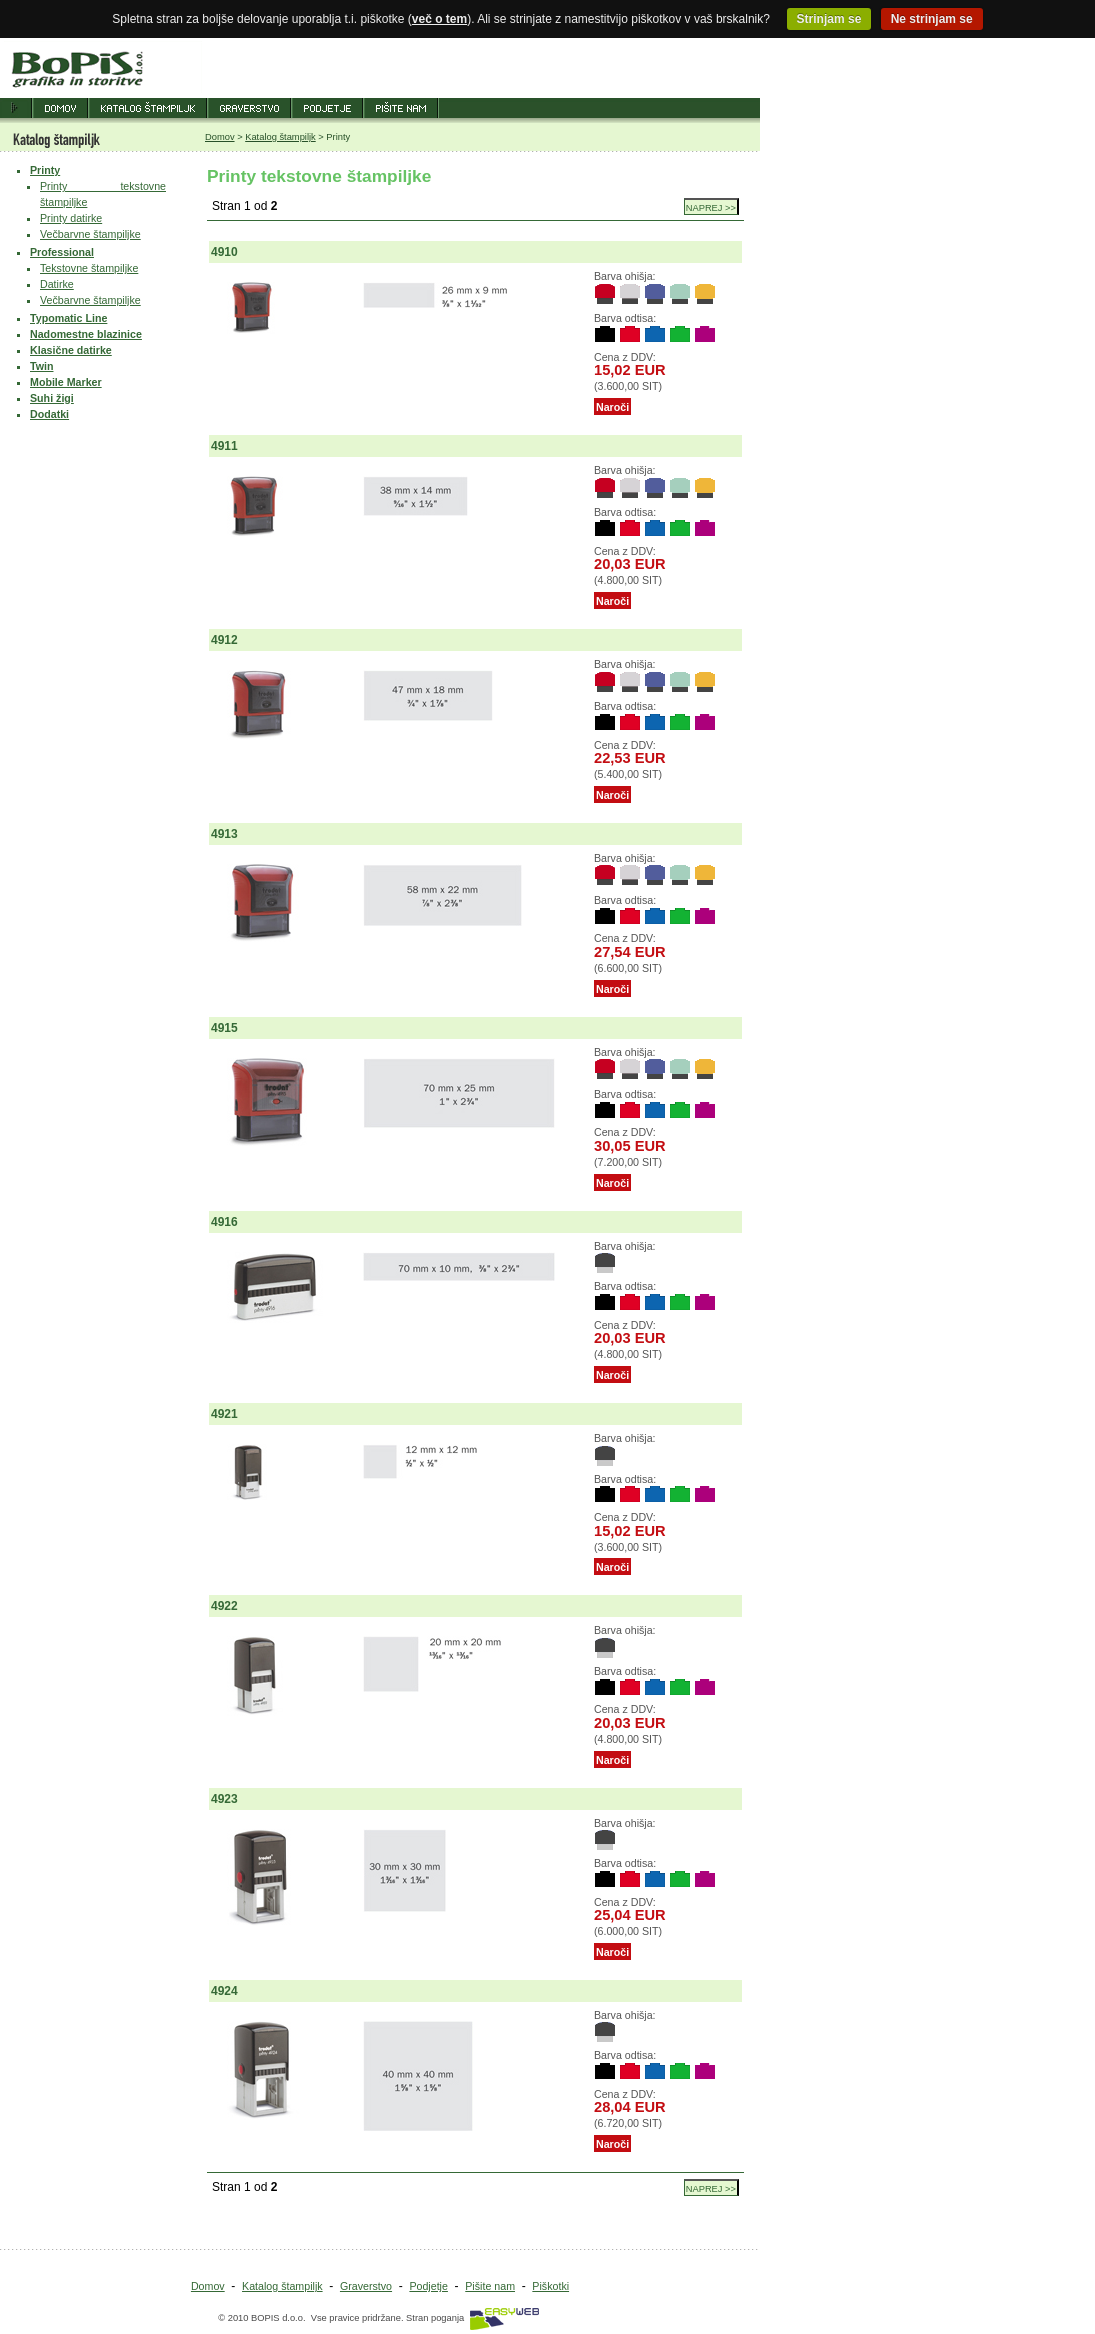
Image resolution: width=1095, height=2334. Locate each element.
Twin (41, 366)
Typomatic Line (68, 318)
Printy (45, 170)
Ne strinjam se (932, 19)
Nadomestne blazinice (86, 334)
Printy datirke (71, 218)
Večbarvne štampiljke (90, 234)
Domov (220, 137)
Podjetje (428, 2286)
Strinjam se (829, 19)
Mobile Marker (66, 382)
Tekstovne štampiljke (89, 268)
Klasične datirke (71, 350)
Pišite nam (490, 2286)
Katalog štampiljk (280, 137)
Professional (62, 252)
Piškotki (550, 2286)
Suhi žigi (52, 398)
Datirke (57, 284)
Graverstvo (366, 2286)
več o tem (439, 19)
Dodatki (49, 414)
